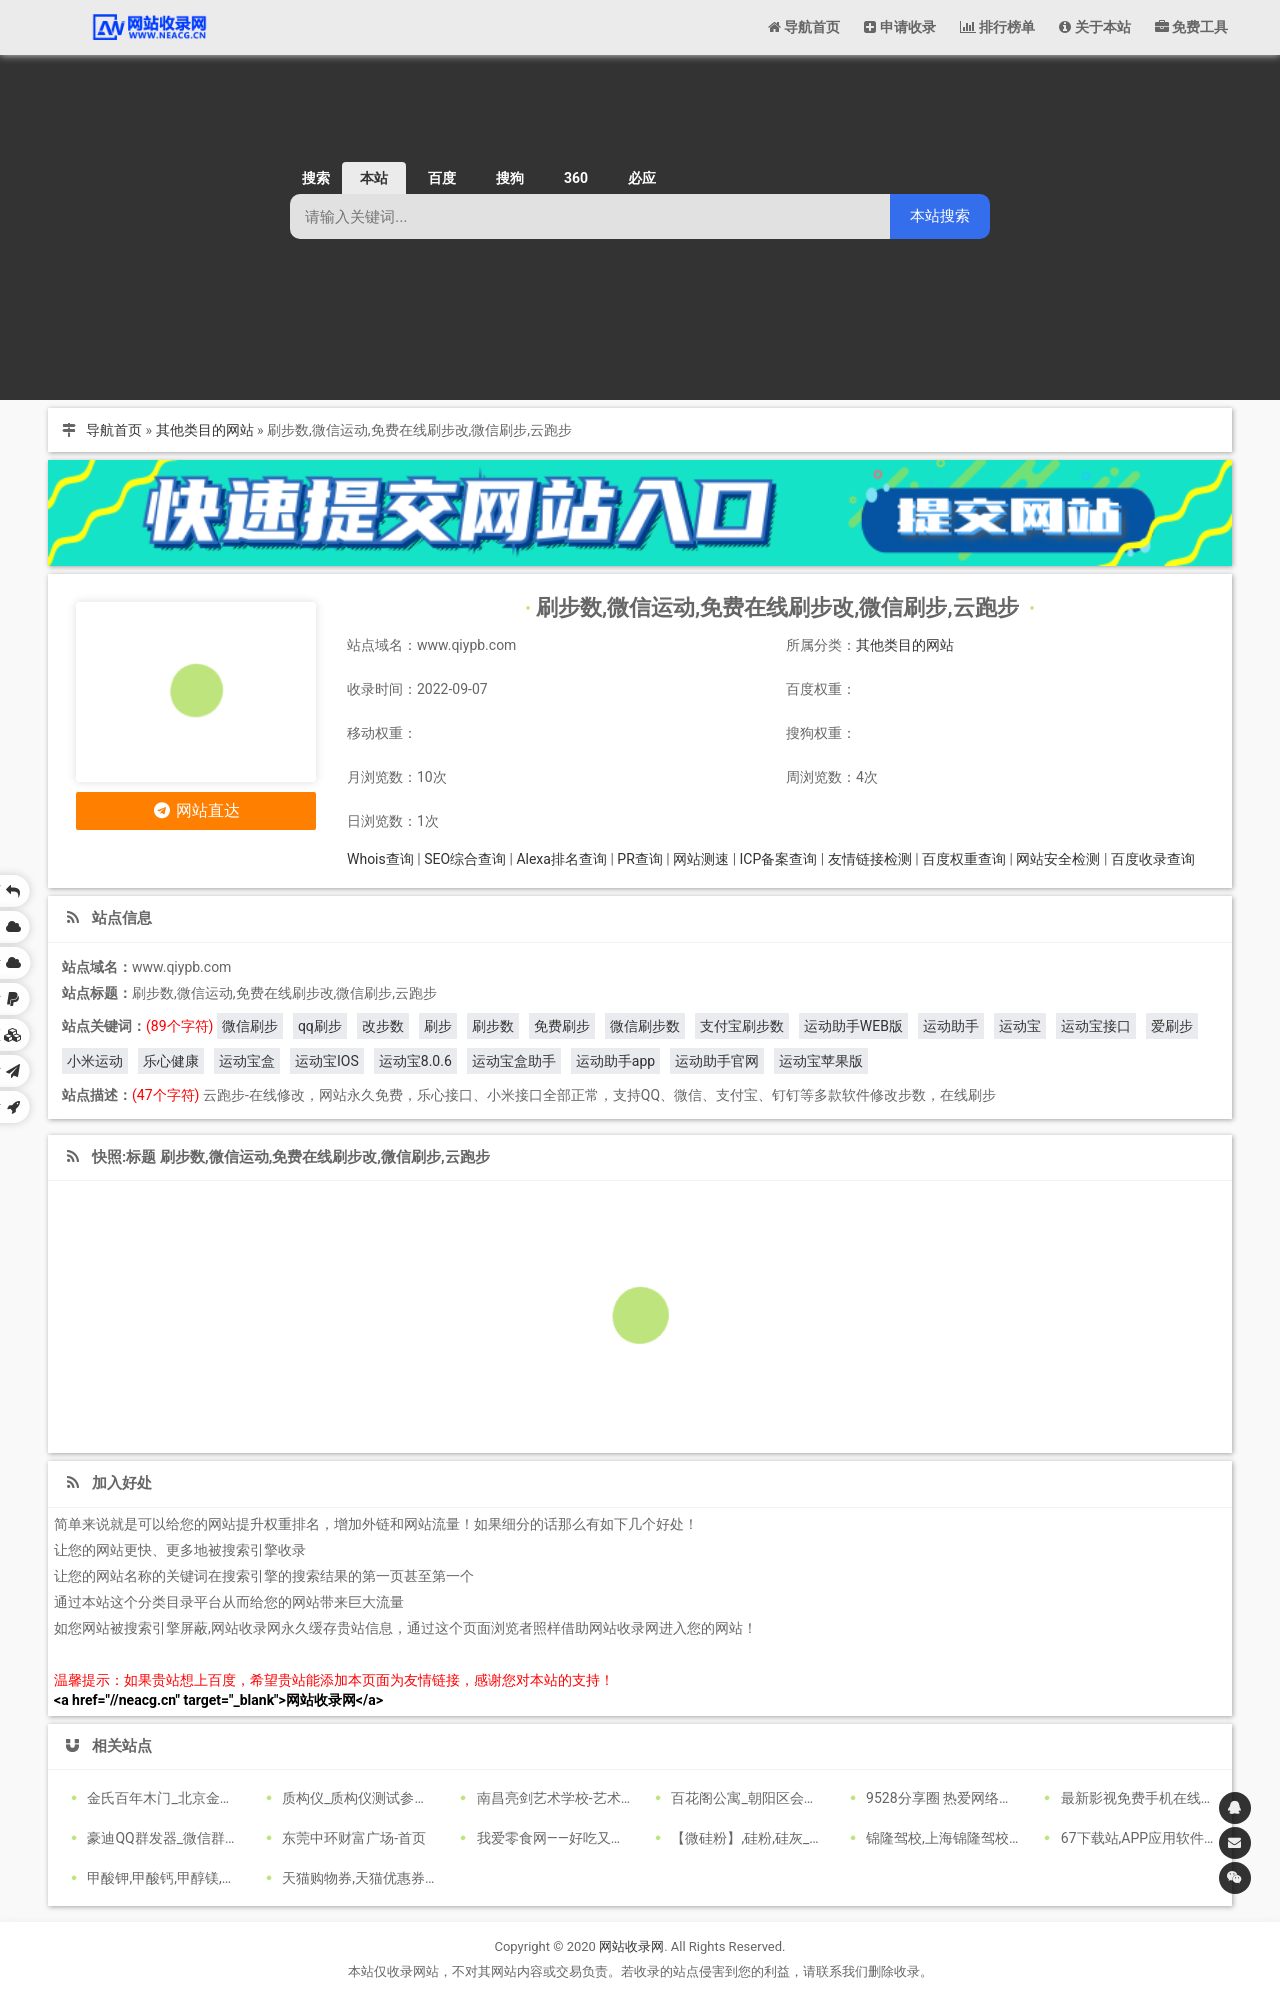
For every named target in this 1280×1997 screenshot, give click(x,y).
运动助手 (951, 1026)
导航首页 (114, 430)
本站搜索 (940, 215)
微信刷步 (250, 1026)
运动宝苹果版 (821, 1061)
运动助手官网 (717, 1061)
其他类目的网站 (205, 430)
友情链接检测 (870, 859)
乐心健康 (171, 1061)
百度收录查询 (1153, 859)
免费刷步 (562, 1026)
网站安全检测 (1058, 859)
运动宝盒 (247, 1061)
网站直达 (196, 810)
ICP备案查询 (779, 859)
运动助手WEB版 (853, 1026)
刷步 (438, 1026)
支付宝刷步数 (742, 1026)
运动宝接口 (1096, 1026)
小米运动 (95, 1061)
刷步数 (493, 1026)
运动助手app (615, 1061)
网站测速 (701, 859)
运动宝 (1020, 1026)
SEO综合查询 (465, 859)
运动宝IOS (327, 1061)
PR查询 (639, 859)
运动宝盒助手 (514, 1061)
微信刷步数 (645, 1026)
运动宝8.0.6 (415, 1061)
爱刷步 (1172, 1026)
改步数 (383, 1026)
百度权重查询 (964, 859)
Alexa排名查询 (561, 859)
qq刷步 (320, 1026)
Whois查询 (380, 859)
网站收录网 (631, 1946)
